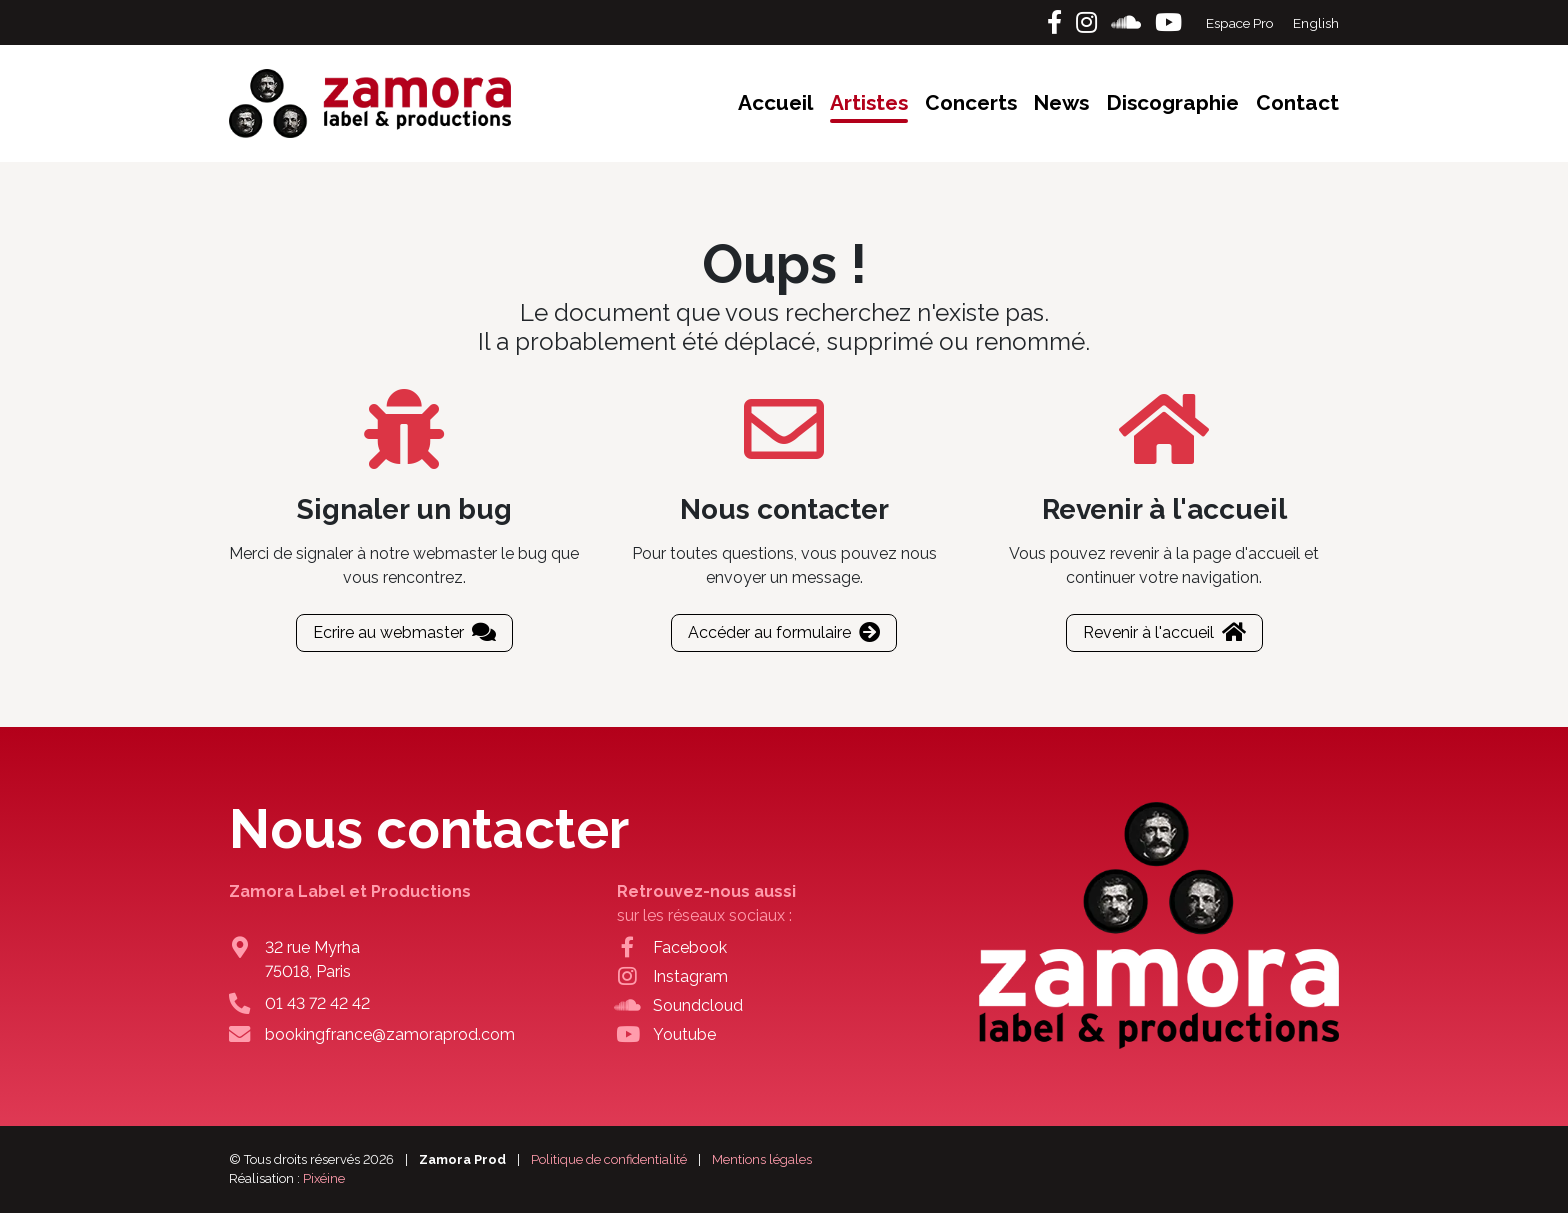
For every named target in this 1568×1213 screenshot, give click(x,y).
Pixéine (324, 1178)
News (1061, 102)
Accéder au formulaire (784, 632)
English (1316, 23)
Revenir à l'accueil (1164, 632)
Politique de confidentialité (609, 1159)
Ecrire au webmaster (404, 632)
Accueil (775, 102)
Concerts (971, 102)
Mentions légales (762, 1159)
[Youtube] (1168, 22)
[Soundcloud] (1129, 22)
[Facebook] (1057, 22)
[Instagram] (1089, 22)
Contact (1297, 102)
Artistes (869, 102)
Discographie (1172, 102)
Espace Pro (1241, 23)
